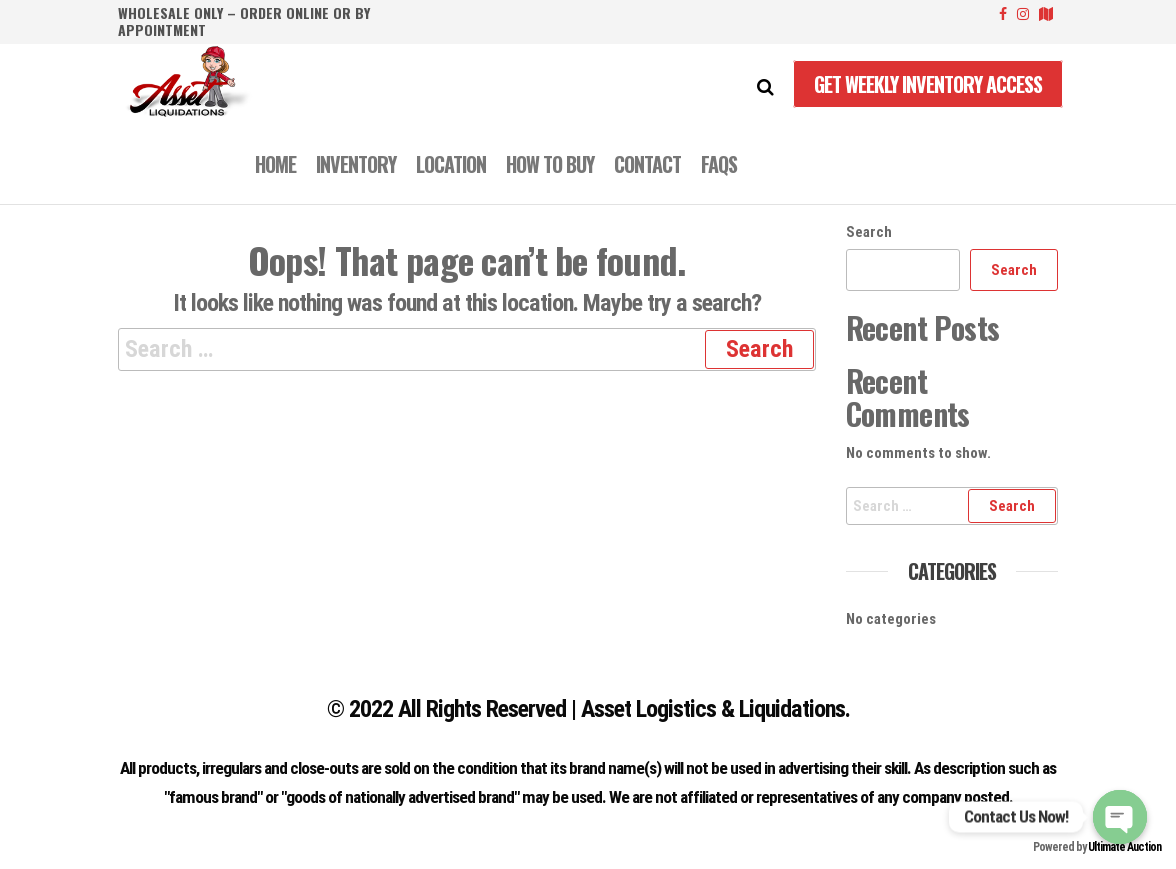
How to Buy (550, 164)
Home (275, 164)
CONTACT (647, 164)
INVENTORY (356, 164)
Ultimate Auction (1124, 847)
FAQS (719, 164)
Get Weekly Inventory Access (928, 84)
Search (869, 232)
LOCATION (451, 164)
